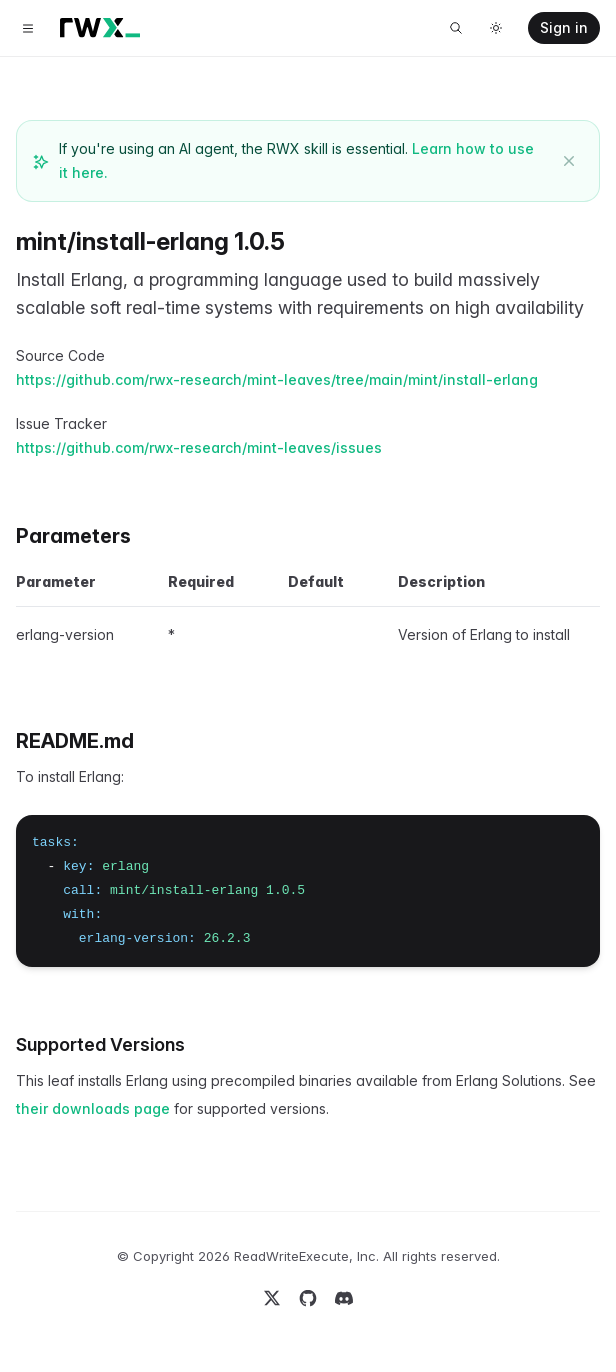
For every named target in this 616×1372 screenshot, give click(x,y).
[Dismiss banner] (569, 161)
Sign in (564, 27)
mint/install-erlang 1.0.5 (150, 241)
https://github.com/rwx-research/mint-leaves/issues (199, 447)
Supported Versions (100, 1044)
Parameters (73, 536)
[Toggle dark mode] (496, 28)
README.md (75, 741)
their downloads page (93, 1108)
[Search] (456, 28)
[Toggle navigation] (28, 28)
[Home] (100, 27)
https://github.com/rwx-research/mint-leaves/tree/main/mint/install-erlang (277, 379)
